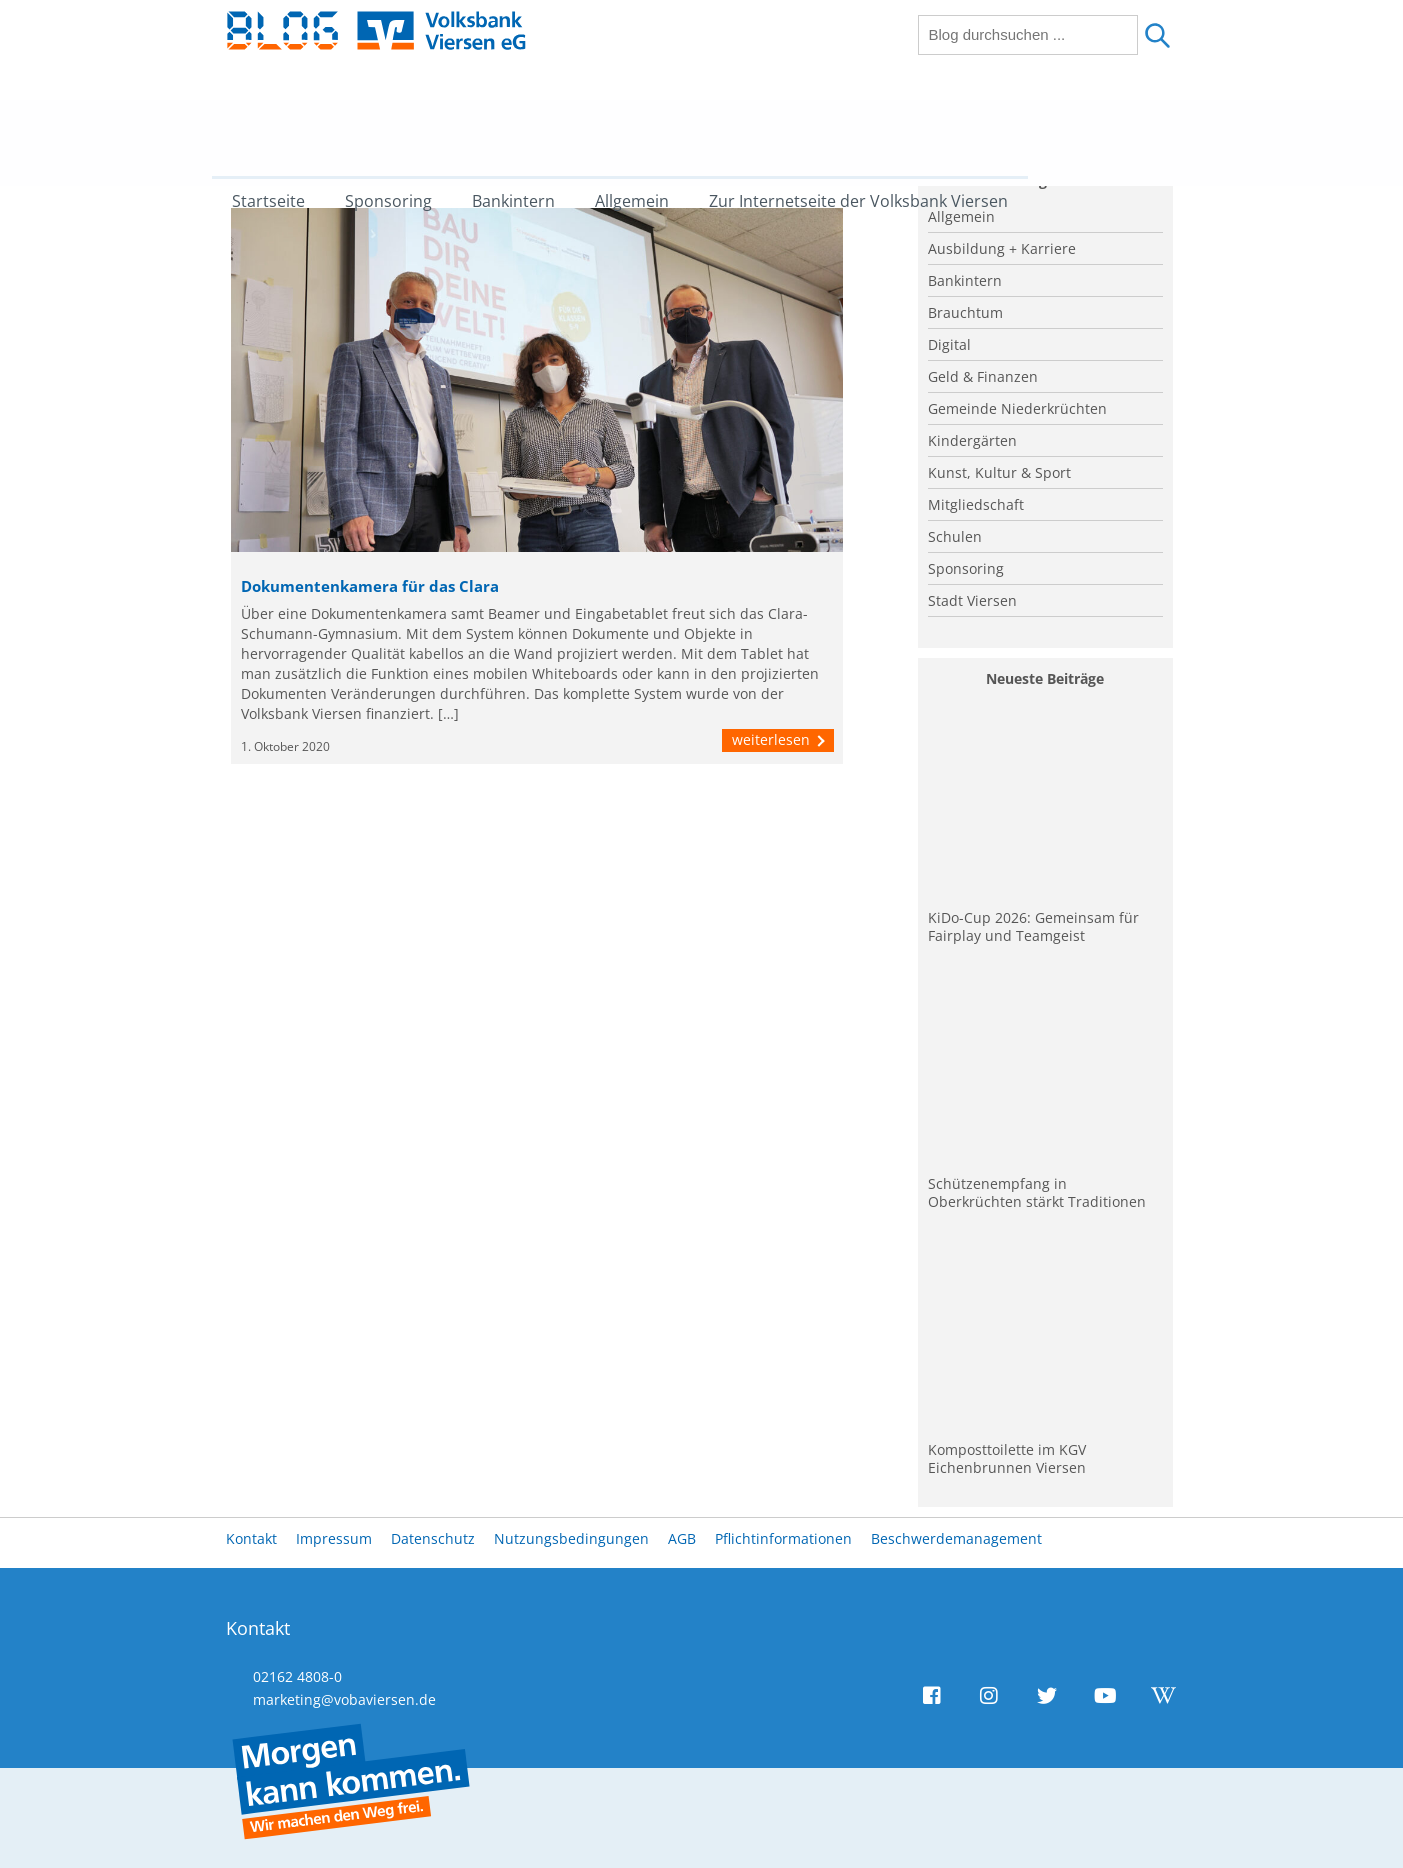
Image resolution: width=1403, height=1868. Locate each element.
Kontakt (251, 1538)
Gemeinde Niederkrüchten (1017, 408)
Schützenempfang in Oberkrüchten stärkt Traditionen (1037, 1192)
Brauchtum (965, 312)
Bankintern (528, 125)
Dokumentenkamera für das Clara (370, 586)
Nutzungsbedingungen (571, 1538)
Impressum (334, 1538)
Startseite (283, 125)
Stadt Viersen (972, 600)
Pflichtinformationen (783, 1538)
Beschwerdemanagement (956, 1538)
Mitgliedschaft (976, 504)
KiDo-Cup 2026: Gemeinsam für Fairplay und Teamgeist (1033, 926)
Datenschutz (433, 1538)
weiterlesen (778, 739)
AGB (682, 1538)
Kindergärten (972, 440)
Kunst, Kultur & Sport (999, 472)
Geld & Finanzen (983, 376)
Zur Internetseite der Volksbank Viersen (873, 125)
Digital (949, 344)
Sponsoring (403, 125)
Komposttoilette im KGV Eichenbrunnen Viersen (1007, 1458)
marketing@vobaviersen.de (344, 1699)
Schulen (955, 536)
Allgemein (647, 125)
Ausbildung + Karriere (1002, 248)
